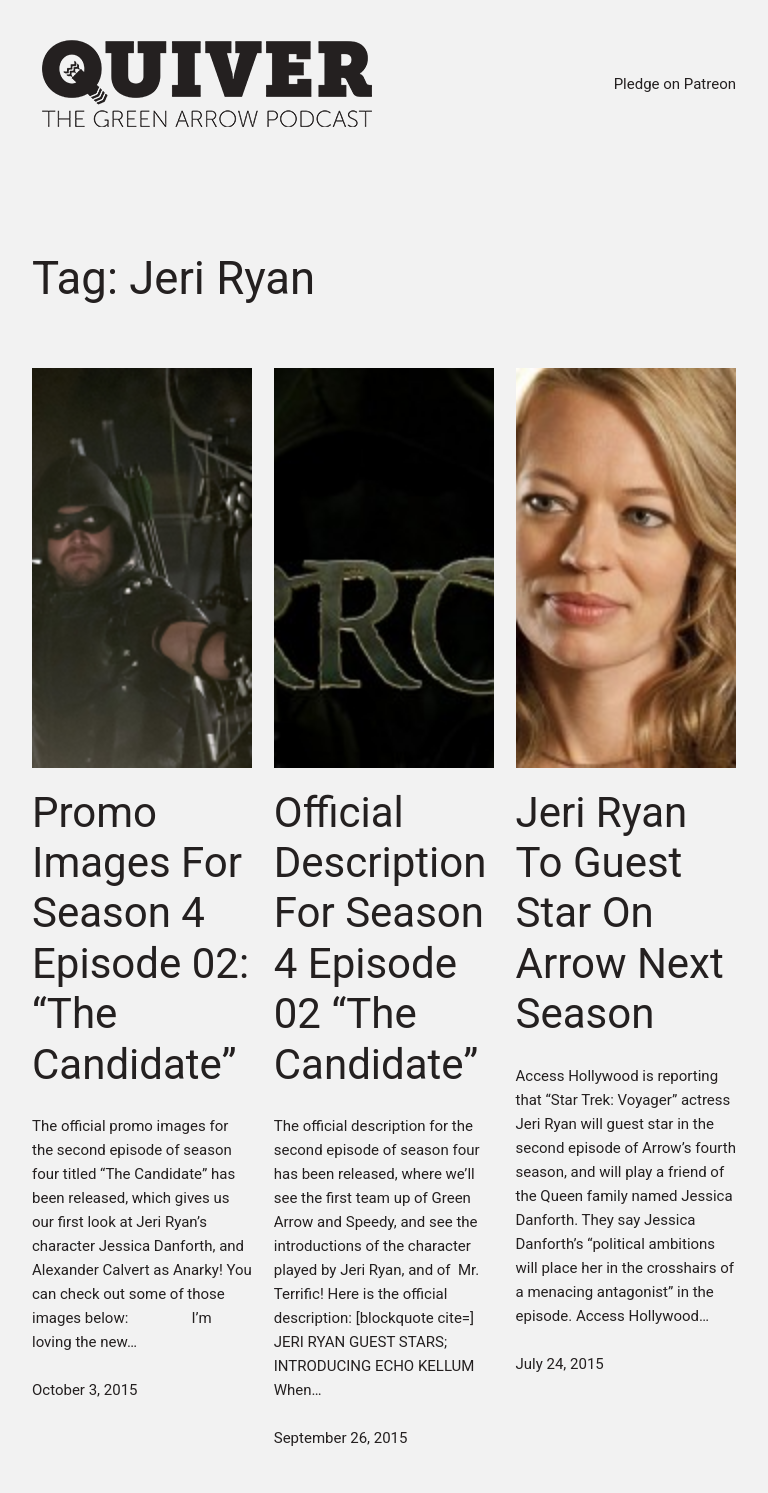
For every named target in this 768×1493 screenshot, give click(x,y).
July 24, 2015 (560, 1364)
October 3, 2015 (85, 1390)
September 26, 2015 (341, 1438)
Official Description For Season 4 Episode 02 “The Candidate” (380, 938)
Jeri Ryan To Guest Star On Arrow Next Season (620, 913)
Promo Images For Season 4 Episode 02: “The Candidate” (140, 938)
